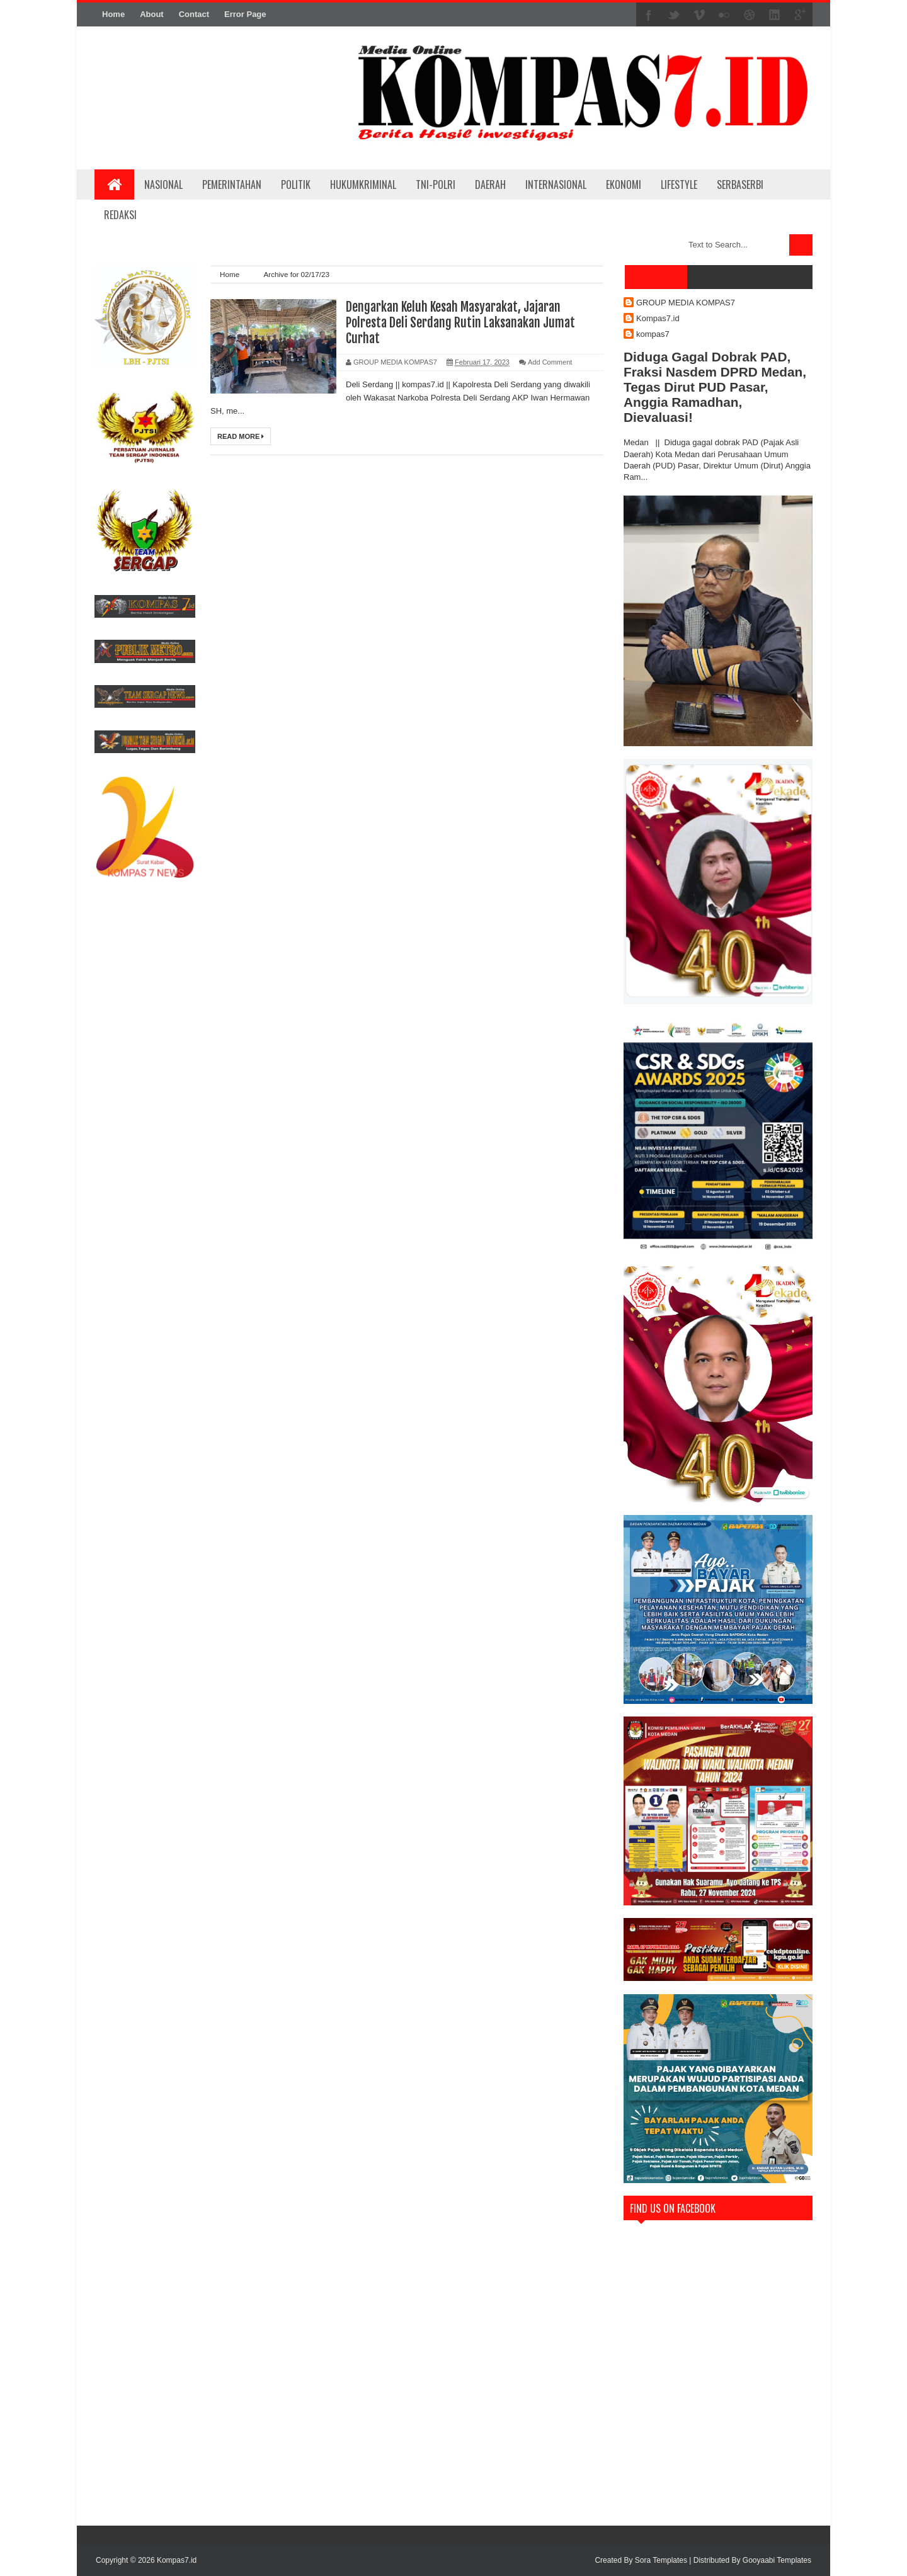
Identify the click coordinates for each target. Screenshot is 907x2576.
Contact (194, 14)
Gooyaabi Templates (777, 2560)
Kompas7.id (658, 318)
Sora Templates (661, 2560)
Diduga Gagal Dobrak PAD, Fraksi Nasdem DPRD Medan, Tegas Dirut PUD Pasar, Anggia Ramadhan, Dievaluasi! (715, 386)
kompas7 (653, 334)
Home (113, 14)
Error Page (245, 14)
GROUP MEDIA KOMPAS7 (685, 302)
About (152, 14)
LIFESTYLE (679, 184)
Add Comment (550, 362)
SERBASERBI (740, 184)
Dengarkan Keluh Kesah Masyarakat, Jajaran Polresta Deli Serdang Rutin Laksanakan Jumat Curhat (460, 322)
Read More (240, 436)
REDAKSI (120, 214)
